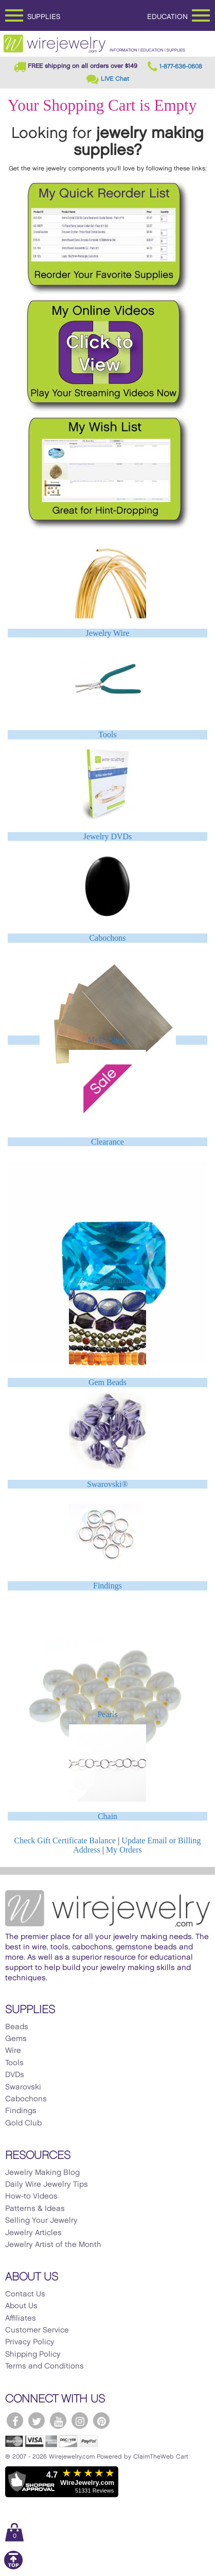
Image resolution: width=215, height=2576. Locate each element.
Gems (16, 2039)
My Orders (124, 1849)
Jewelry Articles (33, 2233)
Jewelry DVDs (107, 836)
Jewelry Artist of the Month (53, 2245)
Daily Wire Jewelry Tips (46, 2184)
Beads (16, 2027)
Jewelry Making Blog (42, 2172)
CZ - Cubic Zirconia (107, 1280)
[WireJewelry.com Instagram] (79, 2420)
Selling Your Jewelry (41, 2220)
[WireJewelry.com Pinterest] (101, 2420)
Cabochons (107, 937)
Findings (107, 1585)
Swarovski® (107, 1484)
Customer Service (37, 2330)
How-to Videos (31, 2196)
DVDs (14, 2075)
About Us (21, 2306)
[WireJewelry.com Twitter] (36, 2420)
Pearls (107, 1714)
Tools (107, 734)
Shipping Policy (33, 2354)
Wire (13, 2050)
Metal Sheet (108, 1039)
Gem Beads (107, 1382)
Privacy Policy (30, 2342)
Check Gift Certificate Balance (65, 1840)
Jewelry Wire (108, 633)
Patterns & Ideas (35, 2208)
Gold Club (23, 2123)
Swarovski (23, 2087)
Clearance (107, 1141)
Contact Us (25, 2294)
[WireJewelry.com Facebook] (15, 2420)
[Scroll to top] (13, 2567)
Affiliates (20, 2318)
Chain (107, 1816)
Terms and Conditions (44, 2366)
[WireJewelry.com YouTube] (58, 2420)
